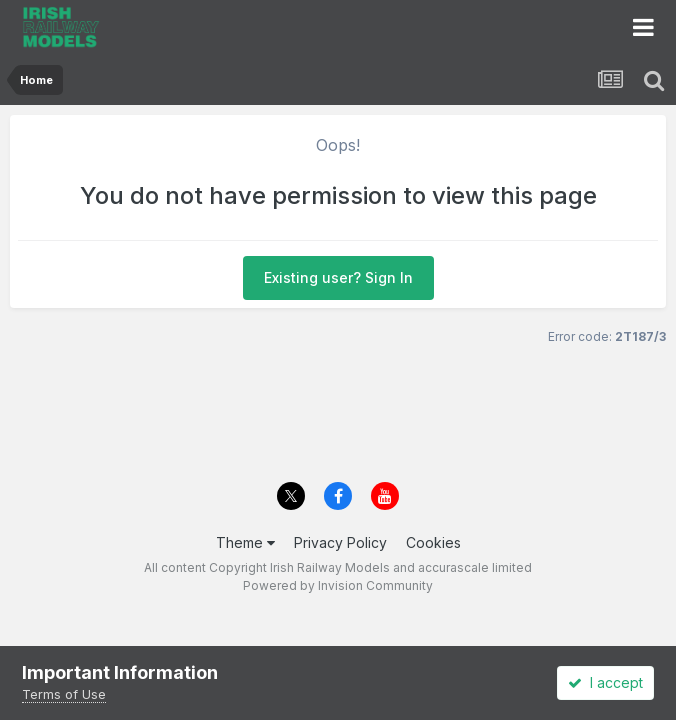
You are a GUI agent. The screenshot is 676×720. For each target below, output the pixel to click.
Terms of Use (64, 694)
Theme (245, 542)
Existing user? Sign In (338, 277)
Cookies (433, 542)
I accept (605, 682)
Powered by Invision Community (338, 585)
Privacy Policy (340, 542)
